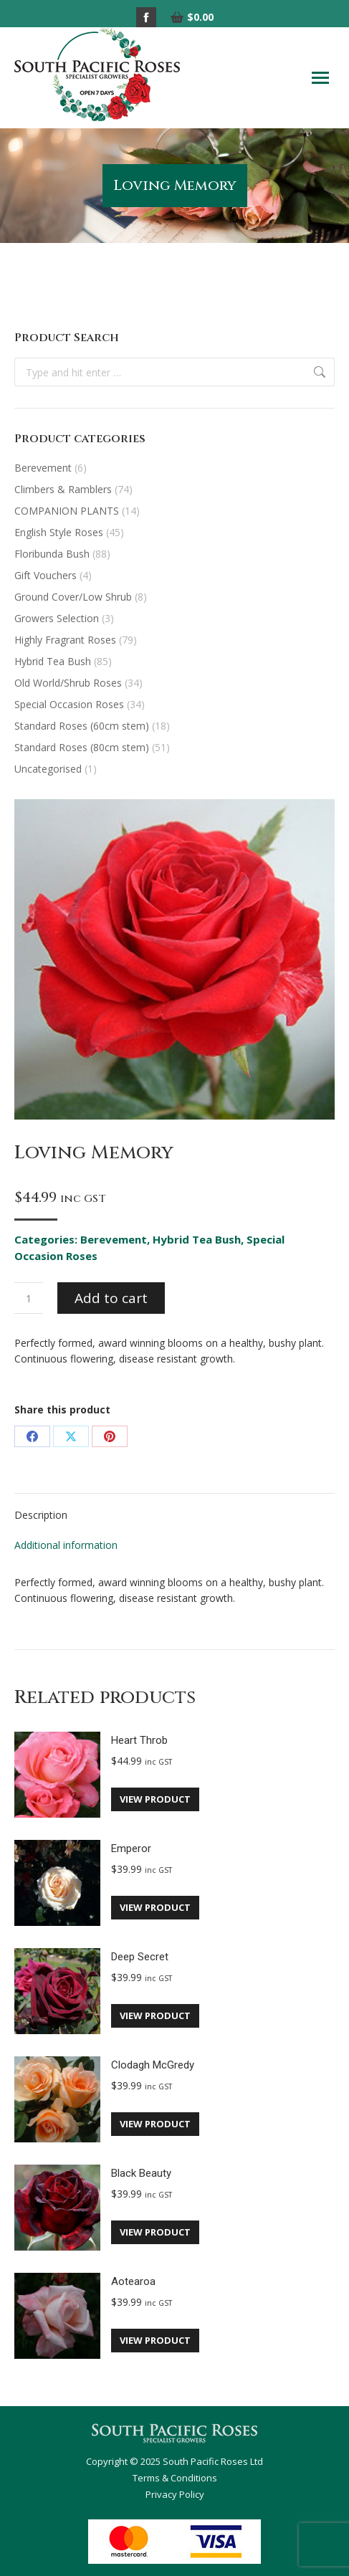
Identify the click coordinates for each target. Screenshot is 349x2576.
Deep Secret (139, 1956)
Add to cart (111, 1298)
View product (155, 1799)
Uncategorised (48, 769)
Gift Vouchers (45, 575)
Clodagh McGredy (152, 2065)
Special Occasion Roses (69, 704)
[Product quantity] (28, 1298)
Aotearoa (133, 2281)
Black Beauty (141, 2173)
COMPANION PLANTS (66, 510)
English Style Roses (58, 532)
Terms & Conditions (175, 2477)
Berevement (113, 1239)
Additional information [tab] (66, 1545)
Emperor (131, 1848)
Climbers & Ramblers (63, 489)
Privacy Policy (174, 2494)
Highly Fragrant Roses (65, 640)
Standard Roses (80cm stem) (81, 747)
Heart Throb (139, 1740)
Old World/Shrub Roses (68, 683)
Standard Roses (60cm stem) (81, 726)
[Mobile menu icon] (320, 78)
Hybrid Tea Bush (197, 1239)
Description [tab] (40, 1515)
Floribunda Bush (52, 553)
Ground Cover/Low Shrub (73, 597)
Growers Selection (56, 618)
